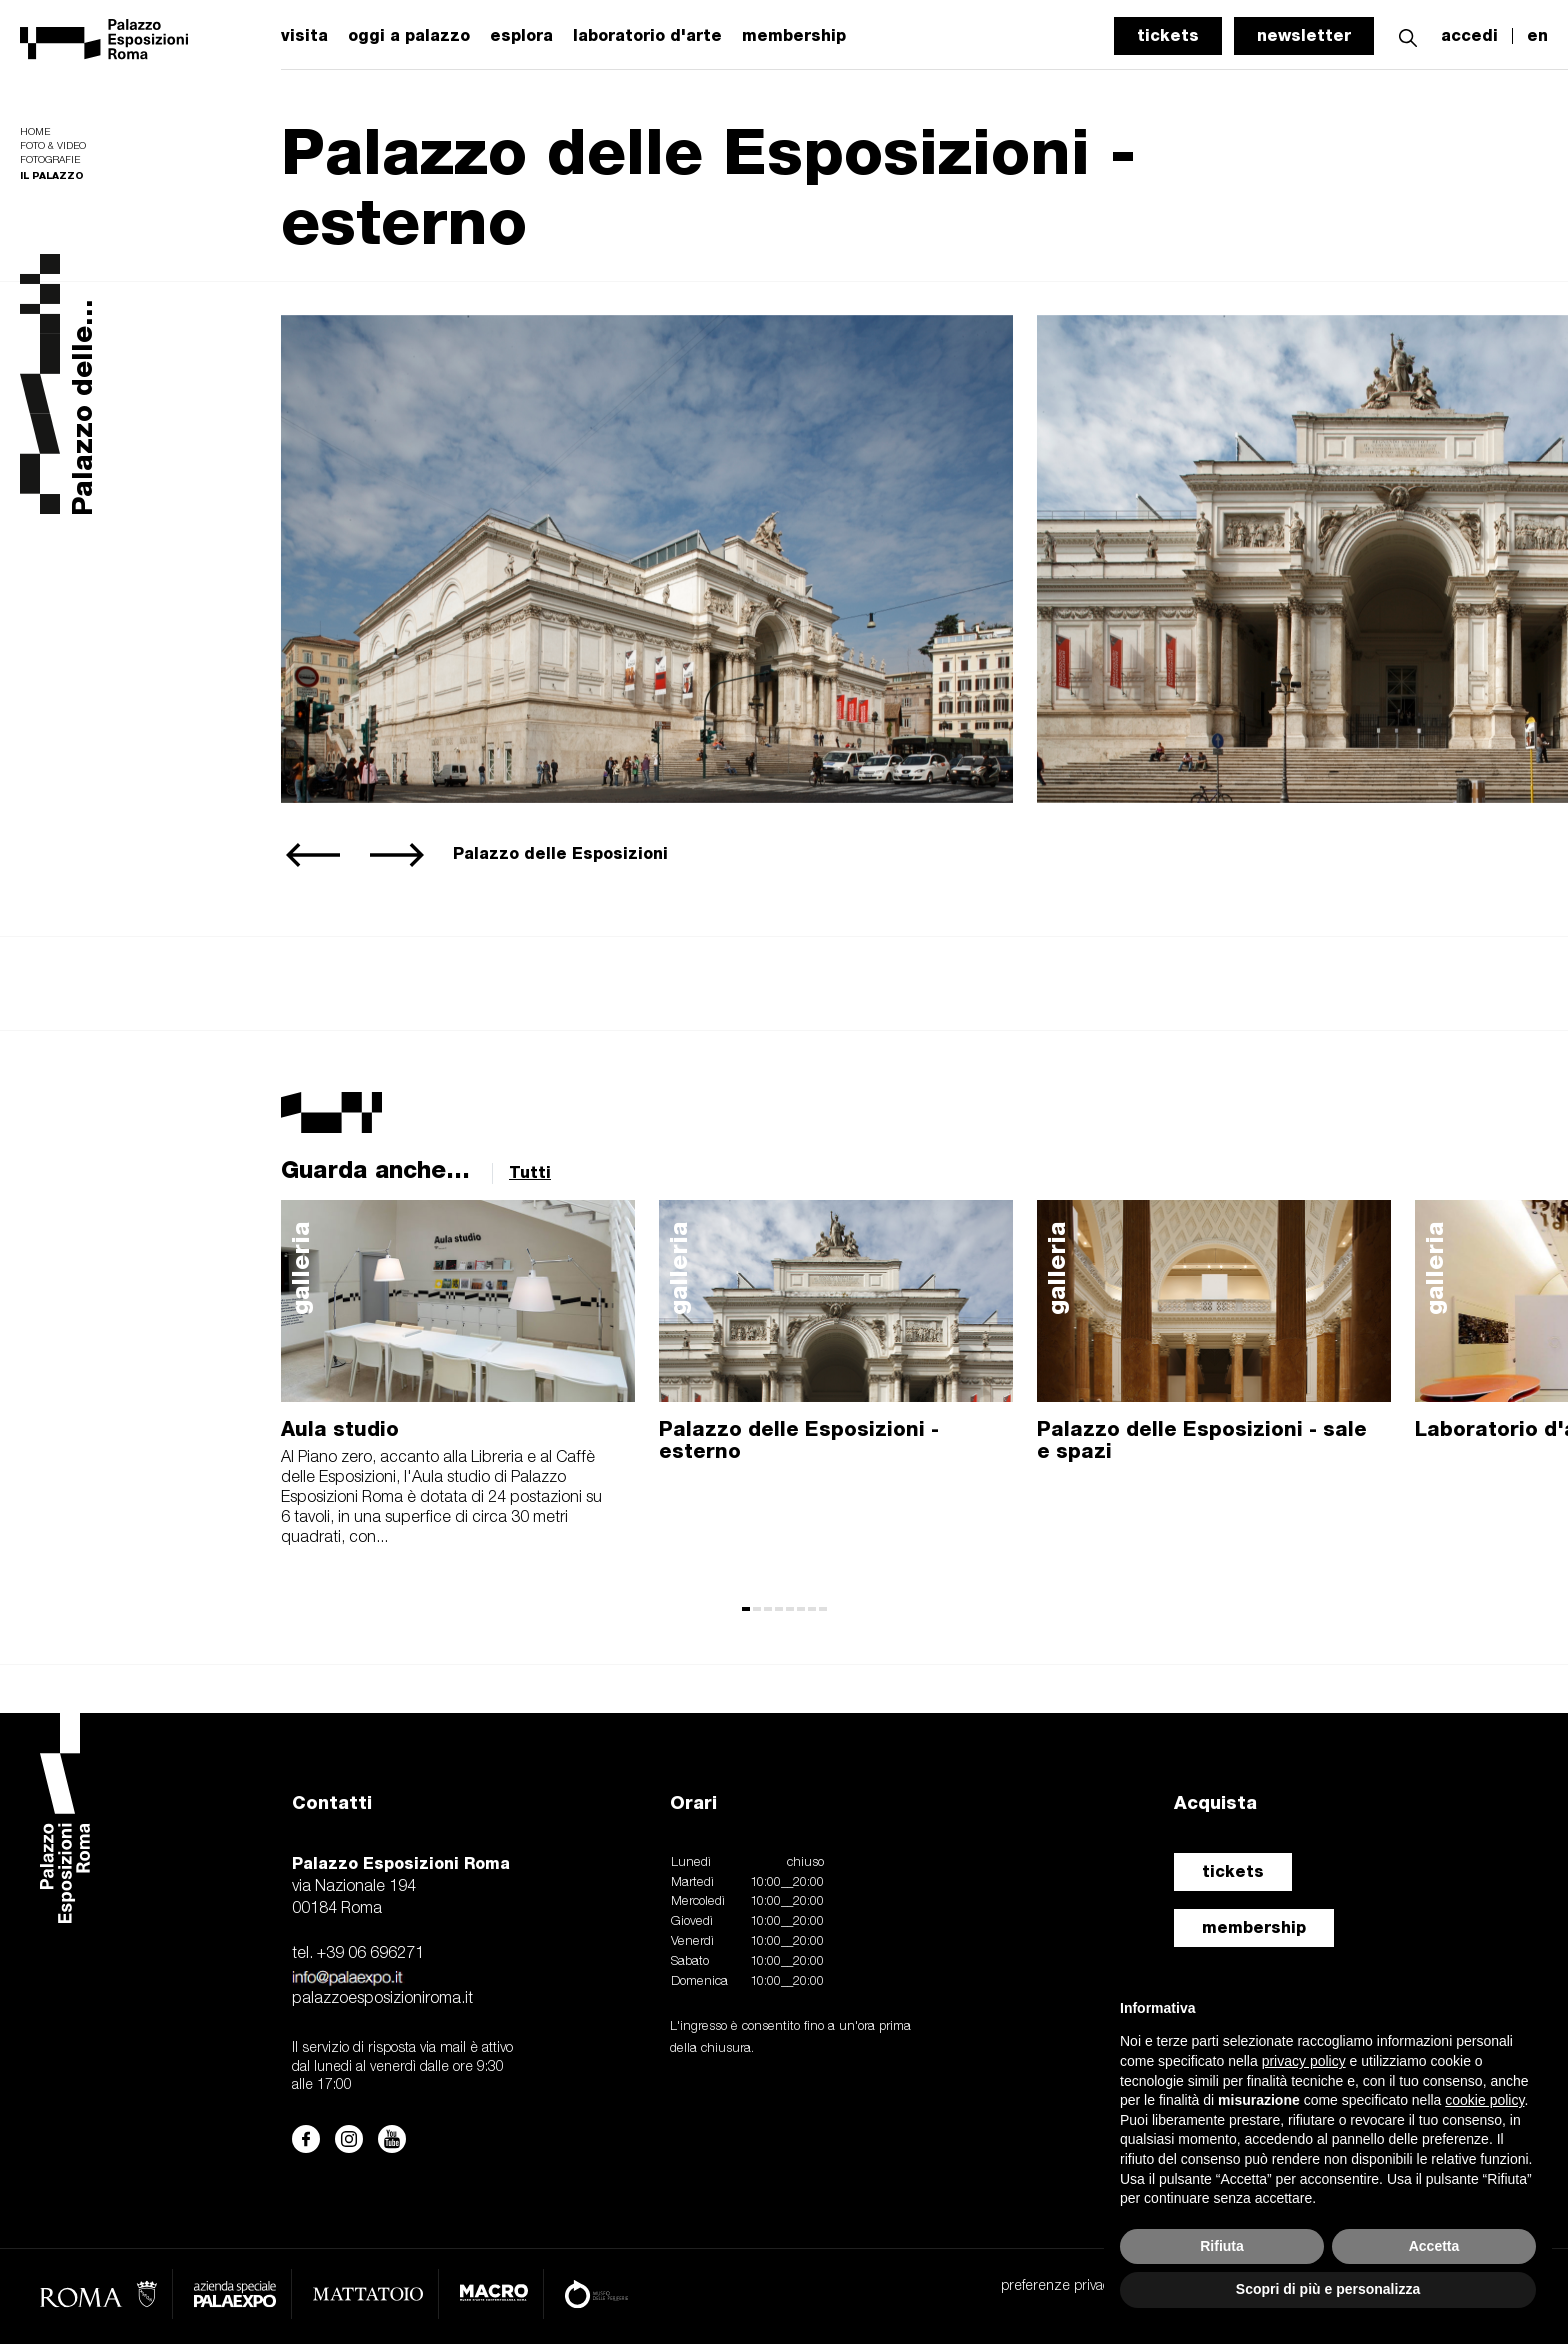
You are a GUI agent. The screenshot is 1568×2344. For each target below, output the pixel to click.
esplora (521, 36)
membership (1254, 1927)
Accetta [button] (1434, 2246)
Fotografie (50, 160)
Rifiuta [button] (1222, 2246)
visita (304, 36)
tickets (1168, 35)
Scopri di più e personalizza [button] (1328, 2289)
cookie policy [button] (1484, 2100)
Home (35, 132)
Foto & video (53, 146)
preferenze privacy (1058, 2286)
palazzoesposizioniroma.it (382, 1999)
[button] (1408, 35)
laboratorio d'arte (647, 36)
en (1537, 36)
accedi (1469, 36)
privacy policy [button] (1304, 2061)
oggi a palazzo (409, 36)
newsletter (1304, 35)
